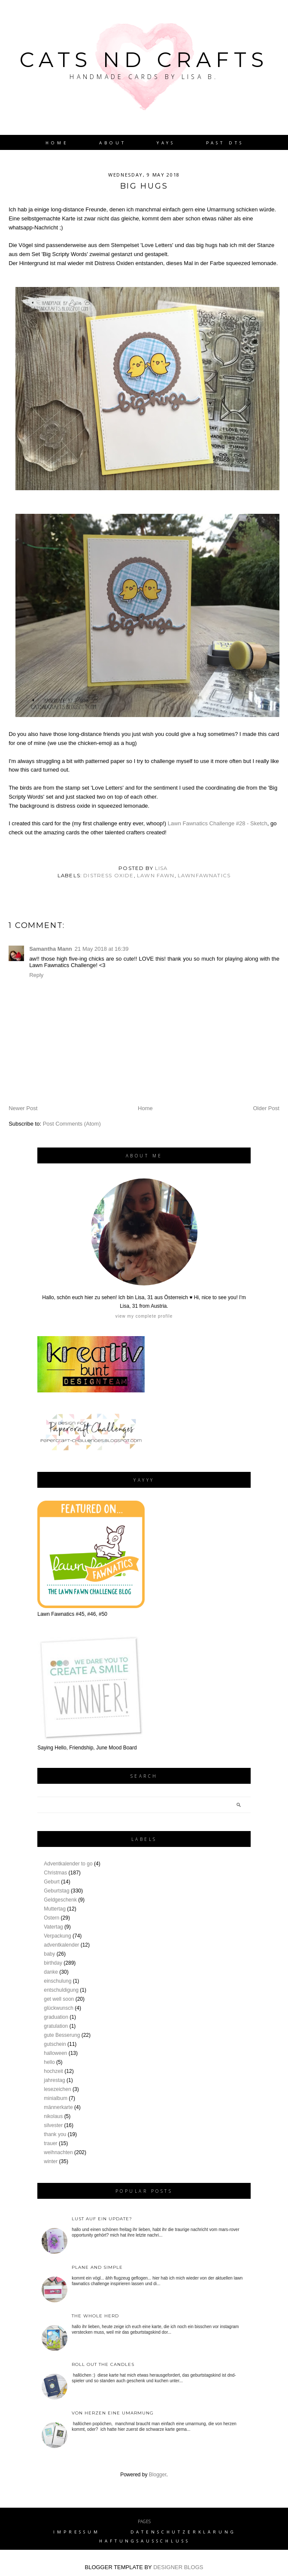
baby (49, 1954)
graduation (56, 2017)
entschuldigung (61, 1990)
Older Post (266, 1108)
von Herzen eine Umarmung (113, 2413)
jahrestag (54, 2080)
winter (51, 2161)
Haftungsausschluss (144, 2541)
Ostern (51, 1918)
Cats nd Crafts (144, 59)
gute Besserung (62, 2035)
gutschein (55, 2044)
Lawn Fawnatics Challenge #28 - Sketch (217, 823)
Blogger (158, 2475)
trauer (50, 2143)
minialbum (55, 2098)
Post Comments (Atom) (72, 1123)
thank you (55, 2134)
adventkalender (61, 1945)
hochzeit (53, 2071)
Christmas (55, 1873)
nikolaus (53, 2116)
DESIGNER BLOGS (178, 2567)
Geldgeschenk (60, 1900)
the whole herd (95, 2316)
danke (51, 1972)
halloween (55, 2053)
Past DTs (225, 143)
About (112, 143)
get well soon (59, 1999)
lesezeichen (57, 2089)
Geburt (52, 1882)
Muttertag (55, 1909)
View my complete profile (144, 1316)
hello (49, 2062)
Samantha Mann (50, 949)
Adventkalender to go (68, 1864)
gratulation (56, 2026)
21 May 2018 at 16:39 (102, 949)
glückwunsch (58, 2008)
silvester (53, 2125)
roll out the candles (103, 2364)
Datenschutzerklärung (183, 2532)
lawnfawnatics (204, 876)
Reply (36, 975)
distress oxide (108, 876)
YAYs (166, 143)
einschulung (57, 1981)
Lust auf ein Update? (102, 2219)
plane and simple (97, 2267)
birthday (53, 1963)
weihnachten (58, 2152)
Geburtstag (56, 1891)
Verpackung (57, 1936)
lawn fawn (156, 876)
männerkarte (58, 2107)
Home (56, 143)
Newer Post (23, 1108)
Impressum (76, 2532)
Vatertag (53, 1927)
